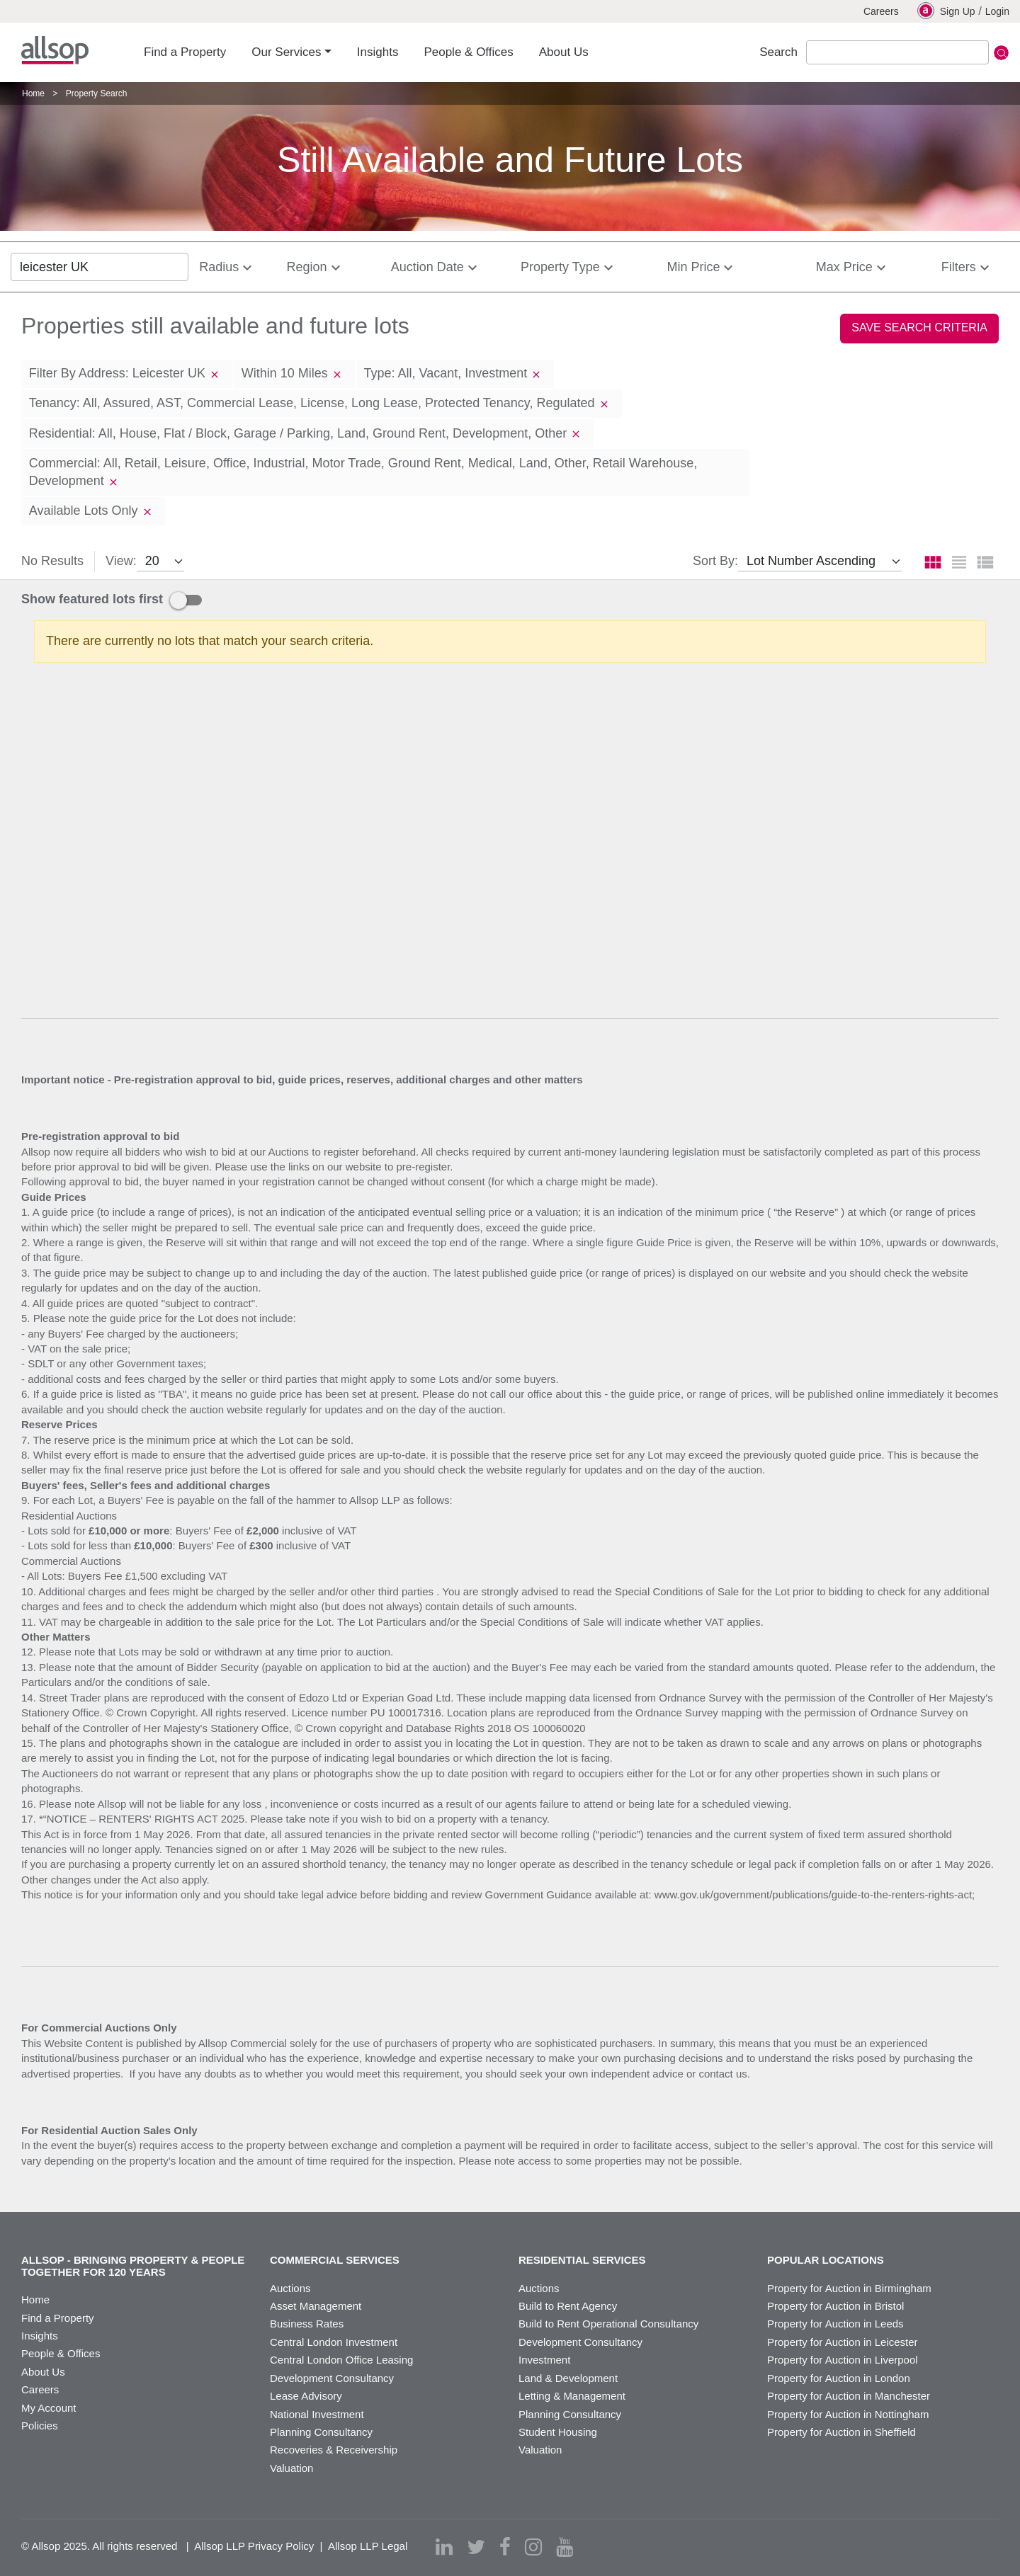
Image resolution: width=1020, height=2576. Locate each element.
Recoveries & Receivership (333, 2450)
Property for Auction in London (838, 2378)
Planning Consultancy (321, 2432)
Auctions (290, 2288)
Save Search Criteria (919, 327)
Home (33, 93)
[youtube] (564, 2547)
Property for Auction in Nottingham (848, 2414)
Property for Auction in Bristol (835, 2306)
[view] (160, 561)
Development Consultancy (332, 2378)
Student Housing (557, 2432)
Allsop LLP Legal (367, 2546)
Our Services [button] (286, 52)
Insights (39, 2336)
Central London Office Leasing (341, 2360)
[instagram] (533, 2547)
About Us (43, 2372)
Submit (1001, 52)
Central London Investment (333, 2342)
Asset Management (315, 2306)
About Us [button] (564, 52)
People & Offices (60, 2353)
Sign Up (946, 10)
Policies (39, 2426)
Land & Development (568, 2378)
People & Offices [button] (468, 52)
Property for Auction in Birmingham (849, 2288)
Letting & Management (571, 2396)
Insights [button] (378, 52)
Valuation (291, 2468)
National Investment (317, 2414)
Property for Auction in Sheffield (841, 2432)
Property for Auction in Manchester (848, 2396)
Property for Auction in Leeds (835, 2324)
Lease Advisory (306, 2396)
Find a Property (57, 2318)
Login (997, 11)
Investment (544, 2360)
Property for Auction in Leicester (842, 2342)
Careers (881, 11)
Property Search (97, 93)
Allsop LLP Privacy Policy (254, 2546)
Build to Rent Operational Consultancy (608, 2324)
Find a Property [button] (185, 52)
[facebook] (505, 2547)
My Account (48, 2408)
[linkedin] (444, 2547)
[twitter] (476, 2547)
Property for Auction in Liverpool (842, 2360)
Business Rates (307, 2324)
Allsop (55, 50)
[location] (99, 267)
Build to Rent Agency (567, 2306)
